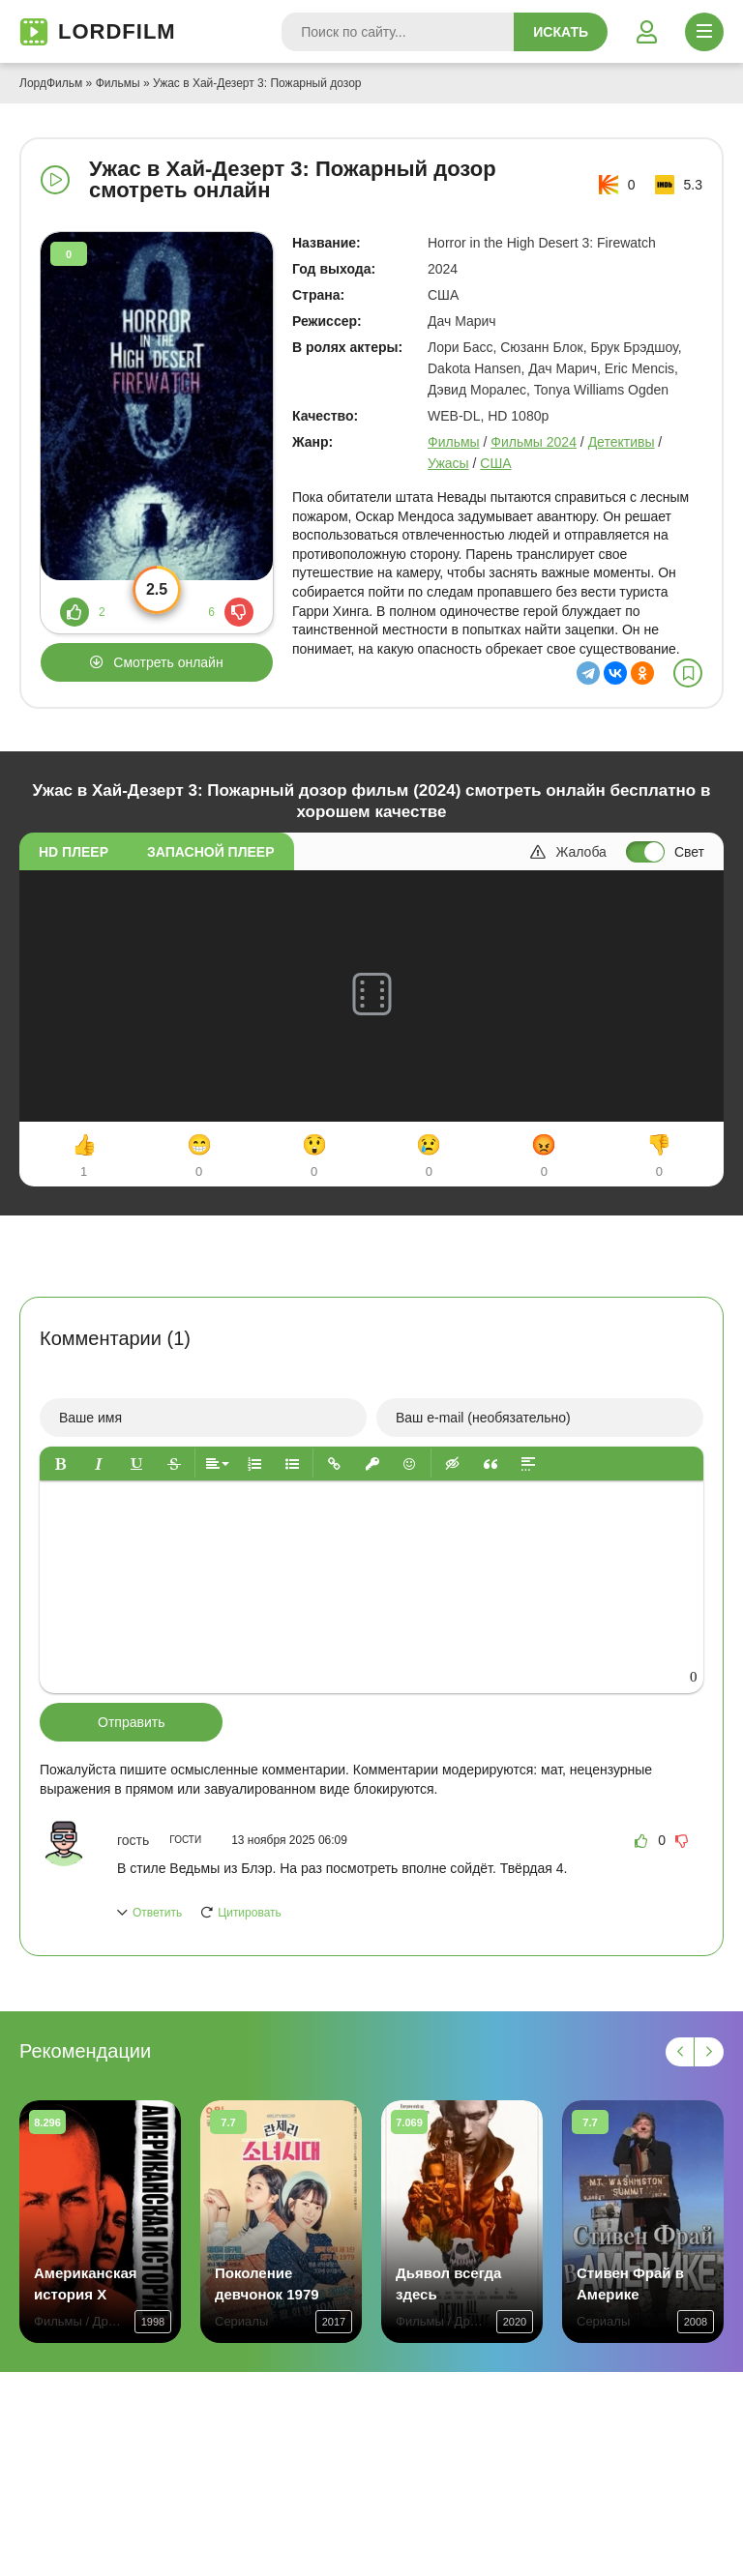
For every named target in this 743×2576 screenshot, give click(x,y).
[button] (60, 1463)
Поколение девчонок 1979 (267, 2283)
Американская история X (85, 2283)
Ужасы (448, 463)
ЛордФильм (50, 83)
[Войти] (646, 32)
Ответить (157, 1912)
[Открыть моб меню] (704, 32)
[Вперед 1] (709, 2051)
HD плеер (73, 852)
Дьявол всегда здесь (448, 2283)
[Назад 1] (680, 2051)
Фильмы (118, 83)
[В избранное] (687, 673)
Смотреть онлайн (168, 662)
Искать (560, 32)
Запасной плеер (210, 852)
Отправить (131, 1722)
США (495, 463)
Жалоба (568, 852)
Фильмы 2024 (533, 442)
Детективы (621, 442)
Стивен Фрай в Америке (630, 2283)
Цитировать (250, 1912)
